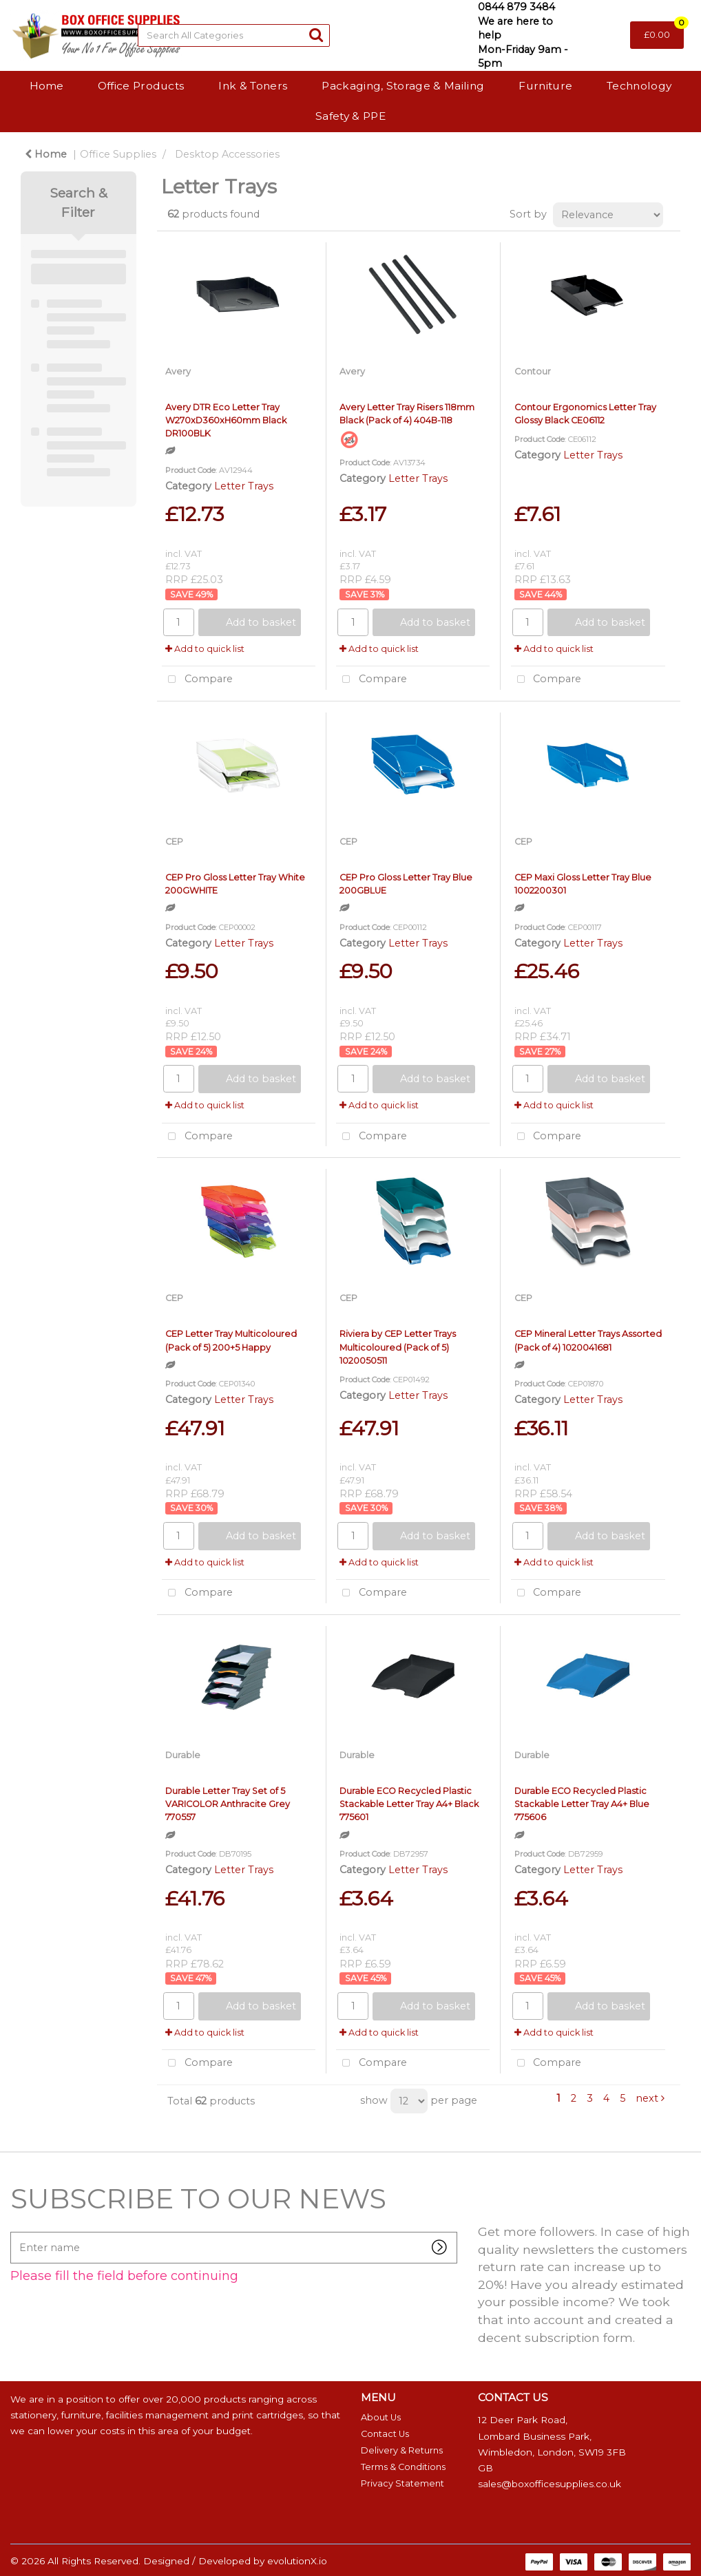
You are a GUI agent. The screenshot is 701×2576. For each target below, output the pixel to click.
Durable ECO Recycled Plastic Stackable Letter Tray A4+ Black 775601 (409, 1804)
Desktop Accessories (227, 154)
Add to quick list (204, 649)
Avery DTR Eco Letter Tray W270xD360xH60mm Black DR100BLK (225, 420)
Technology (639, 85)
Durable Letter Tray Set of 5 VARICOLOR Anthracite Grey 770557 (227, 1804)
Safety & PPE (350, 116)
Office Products (141, 85)
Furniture (545, 85)
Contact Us (385, 2434)
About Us (381, 2417)
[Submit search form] (316, 34)
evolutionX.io (297, 2560)
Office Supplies (118, 154)
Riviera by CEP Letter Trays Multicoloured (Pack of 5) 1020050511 (397, 1347)
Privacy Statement (402, 2483)
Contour (532, 371)
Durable (182, 1755)
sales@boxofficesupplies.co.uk (549, 2483)
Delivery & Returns (402, 2450)
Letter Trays (243, 486)
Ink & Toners (252, 85)
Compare (197, 680)
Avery (178, 371)
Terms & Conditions (403, 2467)
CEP (174, 841)
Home (46, 85)
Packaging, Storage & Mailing (403, 85)
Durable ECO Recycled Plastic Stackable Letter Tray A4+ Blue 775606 (581, 1804)
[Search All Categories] (234, 35)
